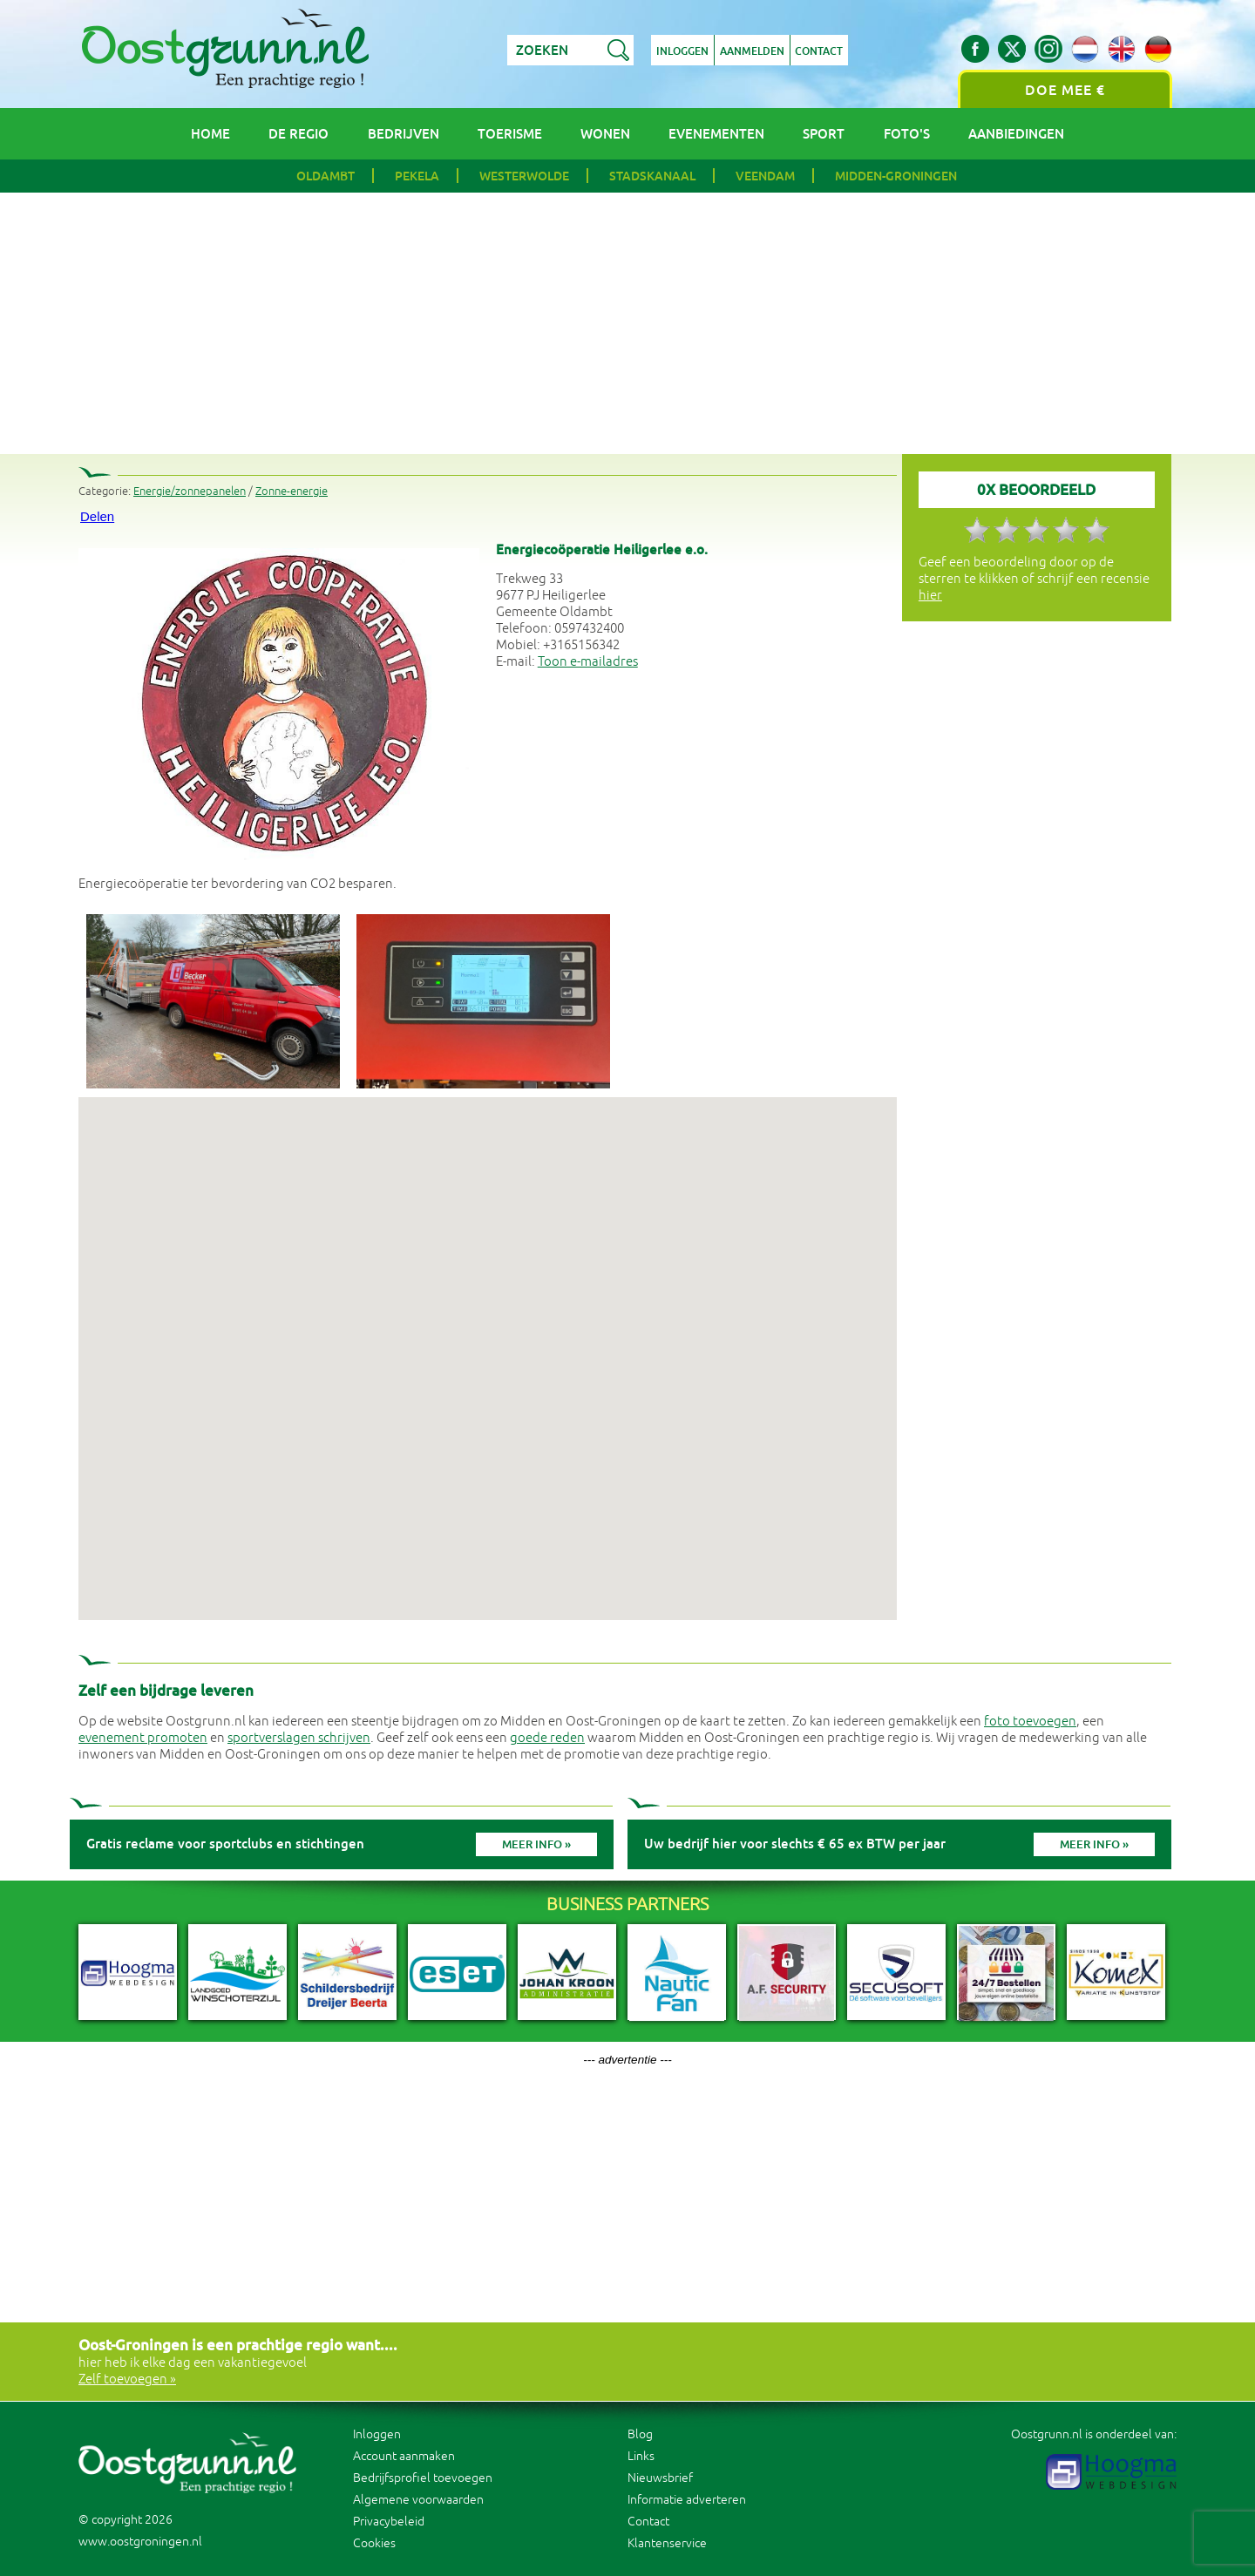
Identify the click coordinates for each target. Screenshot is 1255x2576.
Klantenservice (667, 2543)
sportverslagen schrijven (298, 1738)
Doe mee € (1065, 90)
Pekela (417, 176)
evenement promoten (142, 1738)
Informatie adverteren (687, 2499)
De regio (298, 133)
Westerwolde (524, 176)
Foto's (907, 133)
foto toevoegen (1030, 1721)
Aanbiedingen (1016, 133)
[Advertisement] (627, 323)
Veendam (765, 176)
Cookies (374, 2543)
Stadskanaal (652, 176)
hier (930, 595)
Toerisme (510, 133)
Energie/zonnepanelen (189, 491)
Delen (97, 516)
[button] (487, 1342)
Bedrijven (403, 133)
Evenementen (716, 133)
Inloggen (682, 51)
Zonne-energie (291, 491)
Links (641, 2456)
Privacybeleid (388, 2521)
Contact (820, 51)
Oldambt (325, 176)
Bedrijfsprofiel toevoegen (422, 2478)
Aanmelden (752, 51)
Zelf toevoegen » (127, 2379)
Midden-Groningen (896, 176)
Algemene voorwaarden (418, 2499)
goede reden (547, 1738)
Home (210, 133)
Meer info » (536, 1844)
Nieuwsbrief (660, 2478)
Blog (640, 2434)
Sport (824, 133)
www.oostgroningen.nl (140, 2541)
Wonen (605, 133)
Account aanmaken (404, 2456)
